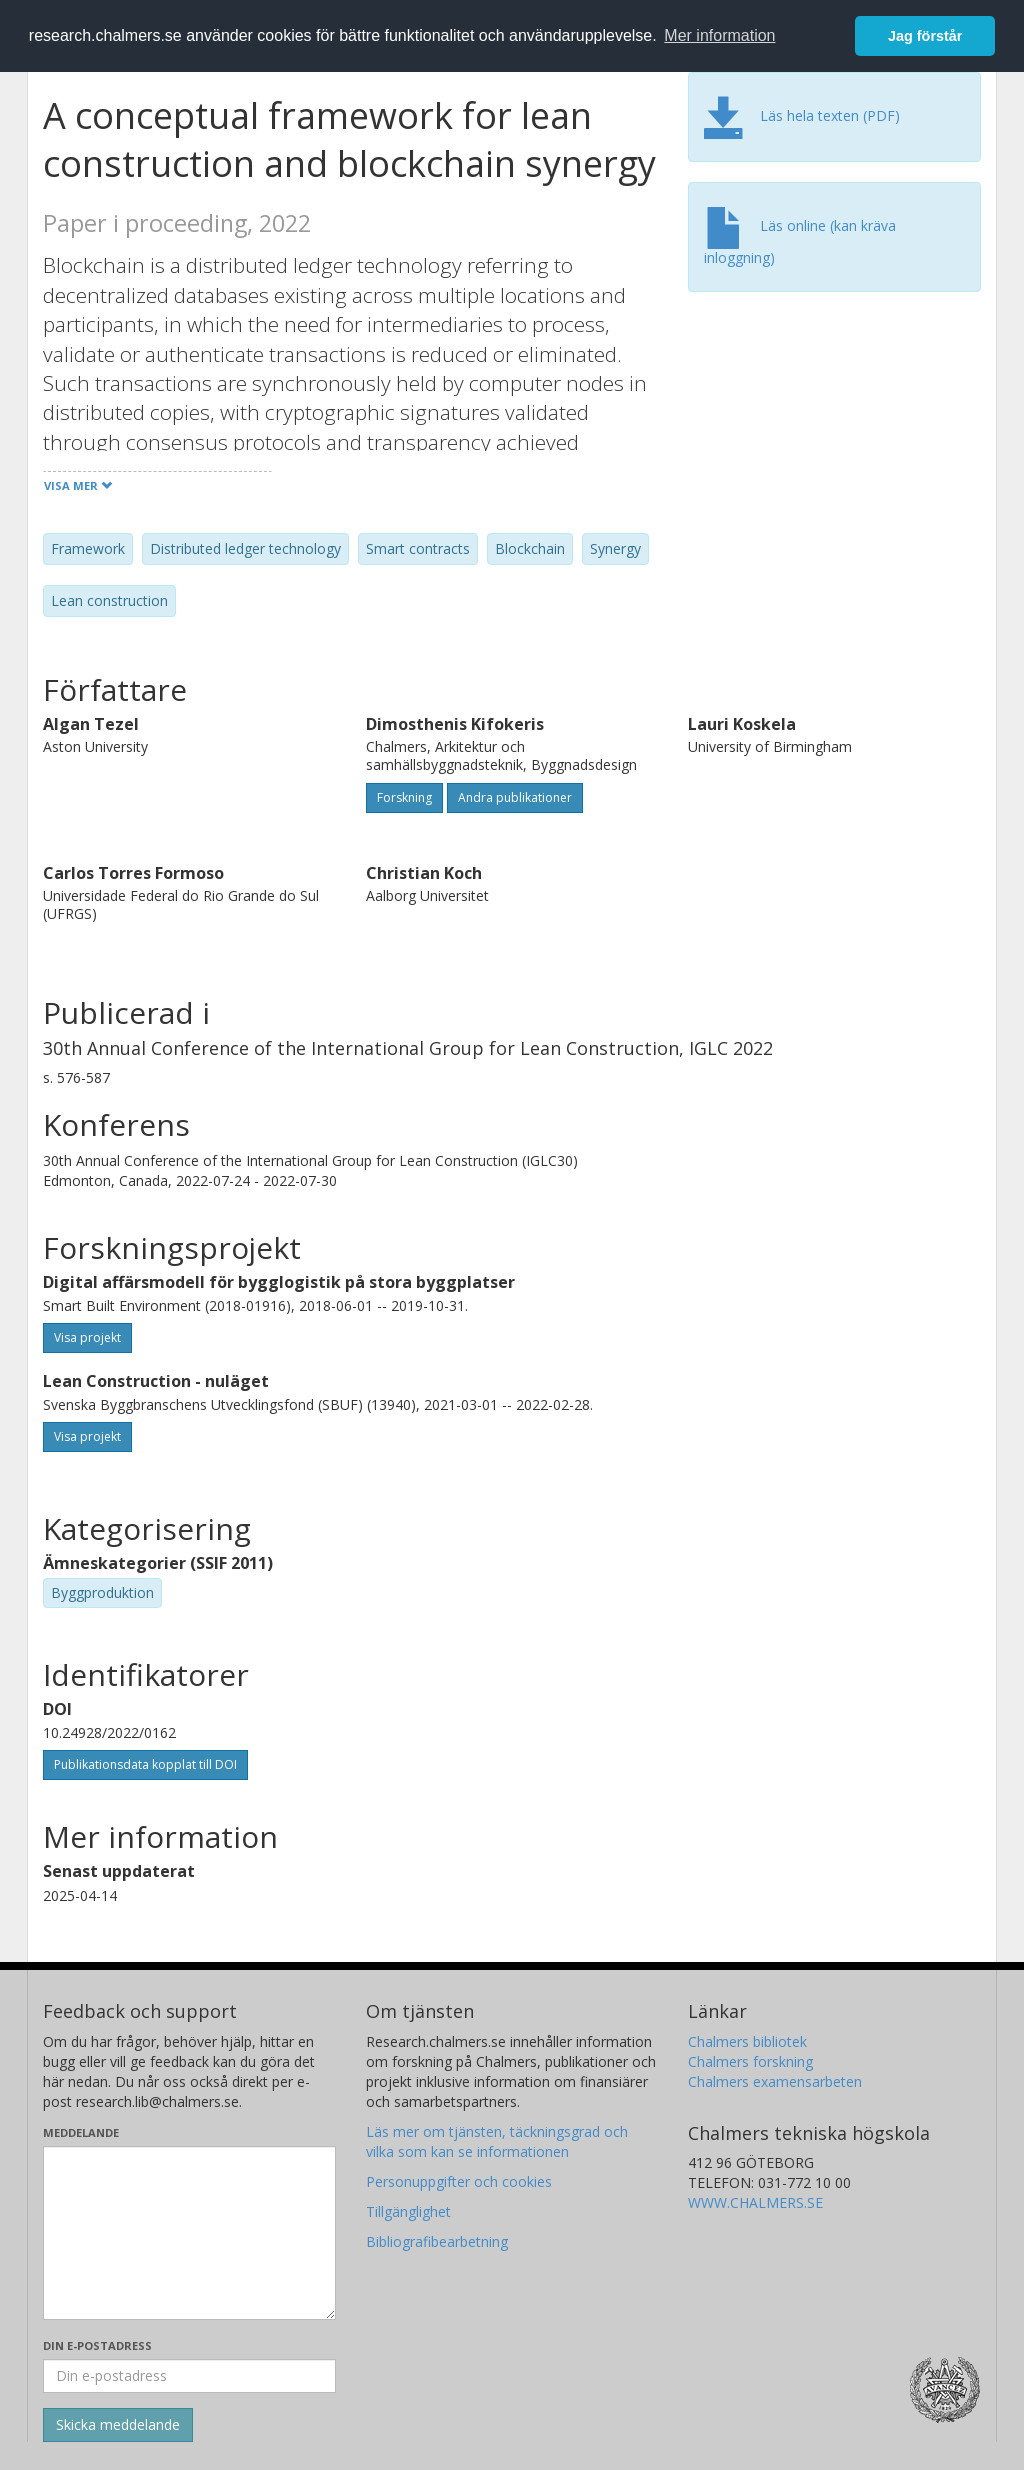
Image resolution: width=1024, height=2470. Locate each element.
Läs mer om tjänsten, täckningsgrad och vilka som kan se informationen (497, 2141)
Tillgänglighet (408, 2211)
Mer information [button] (719, 35)
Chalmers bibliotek (747, 2041)
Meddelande (81, 2132)
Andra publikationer (515, 797)
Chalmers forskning (750, 2061)
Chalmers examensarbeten (775, 2081)
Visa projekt (87, 1337)
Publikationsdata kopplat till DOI (145, 1764)
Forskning (404, 797)
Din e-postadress (97, 2345)
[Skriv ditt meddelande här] (189, 2233)
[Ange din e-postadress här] (189, 2376)
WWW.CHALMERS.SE (755, 2202)
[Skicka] (118, 2425)
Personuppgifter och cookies (459, 2181)
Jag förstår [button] (925, 36)
